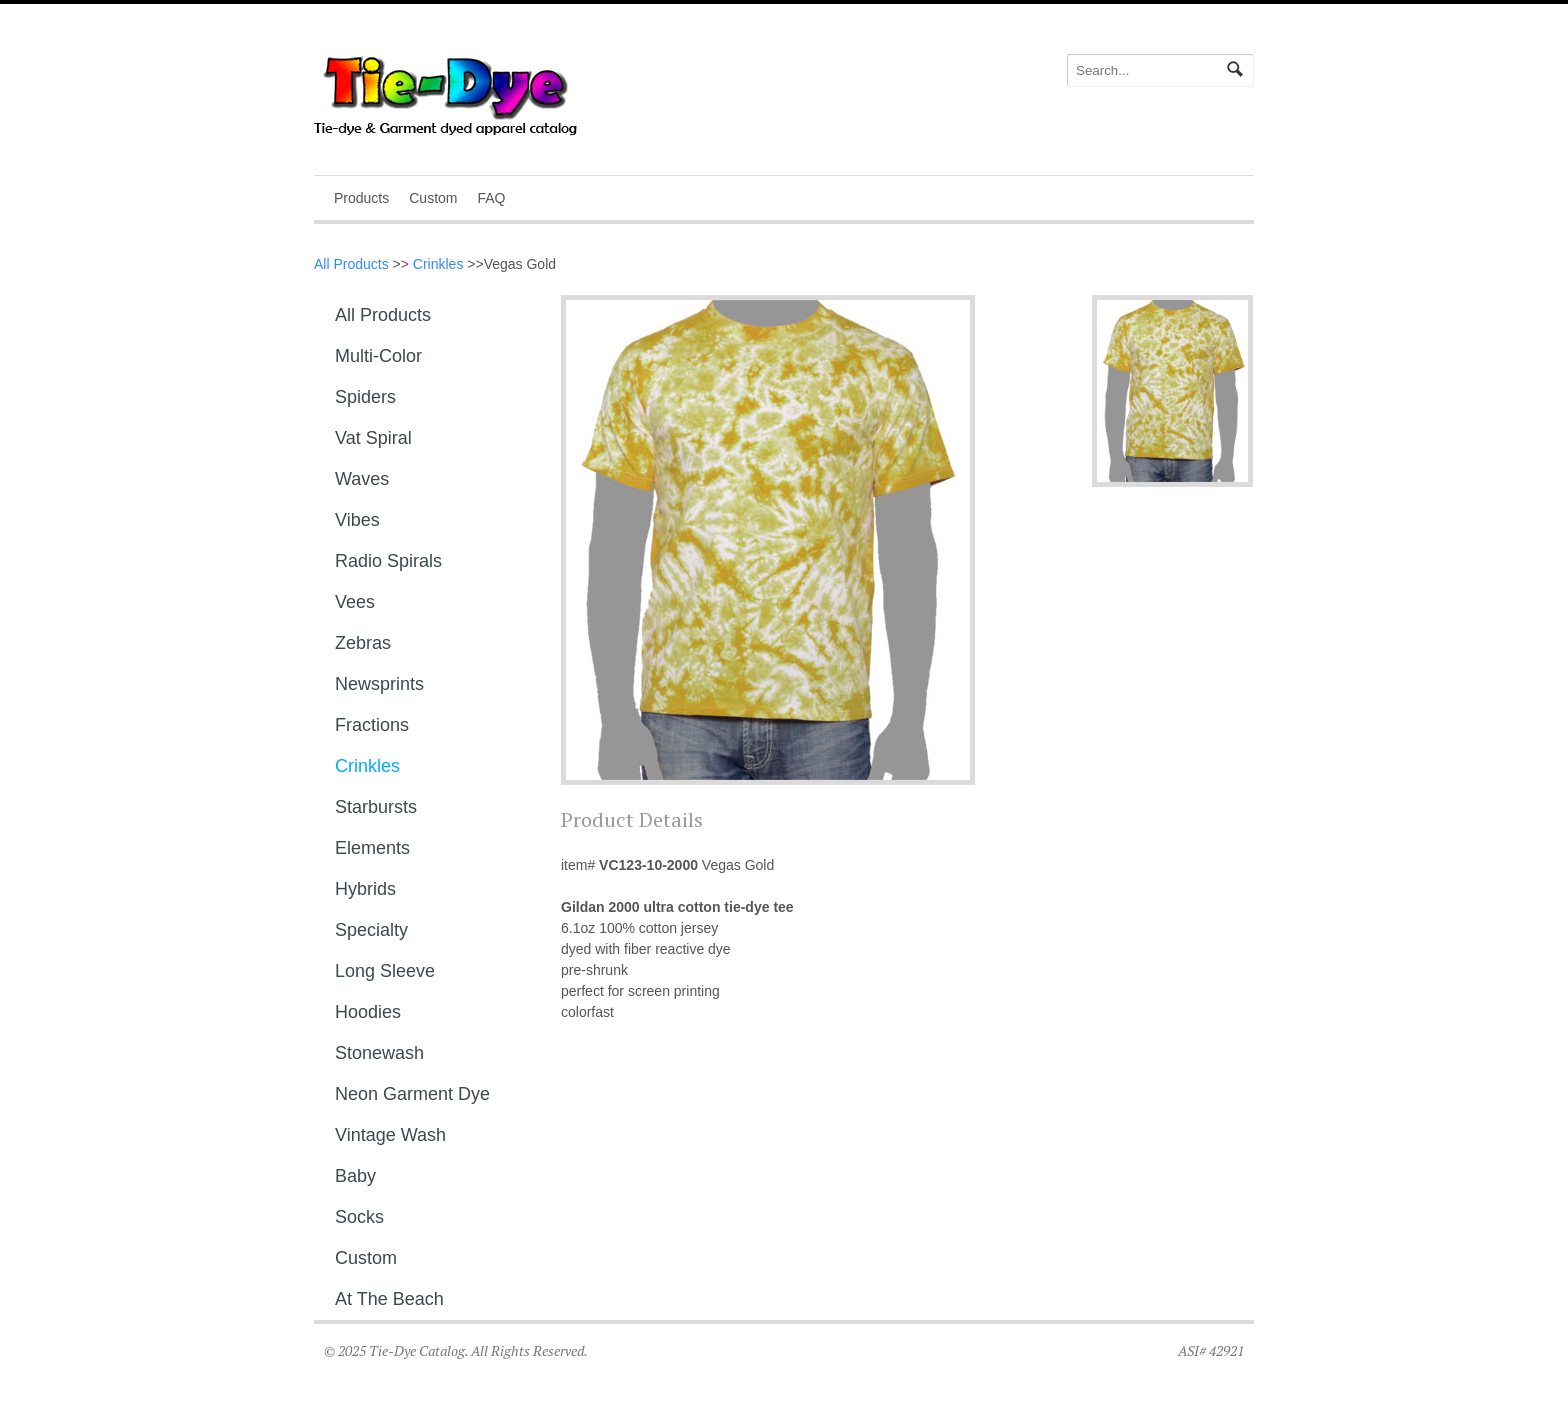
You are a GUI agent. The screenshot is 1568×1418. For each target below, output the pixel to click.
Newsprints (379, 684)
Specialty (371, 930)
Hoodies (368, 1012)
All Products (351, 264)
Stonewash (379, 1053)
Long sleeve (385, 971)
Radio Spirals (388, 561)
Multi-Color (378, 356)
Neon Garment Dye (412, 1094)
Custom (433, 198)
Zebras (363, 643)
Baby (355, 1176)
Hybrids (365, 889)
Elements (372, 848)
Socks (359, 1217)
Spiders (365, 397)
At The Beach (389, 1299)
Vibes (357, 520)
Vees (355, 602)
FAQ (491, 198)
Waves (362, 479)
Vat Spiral (373, 438)
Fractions (372, 725)
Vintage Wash (390, 1135)
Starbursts (376, 807)
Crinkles (438, 264)
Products (361, 198)
